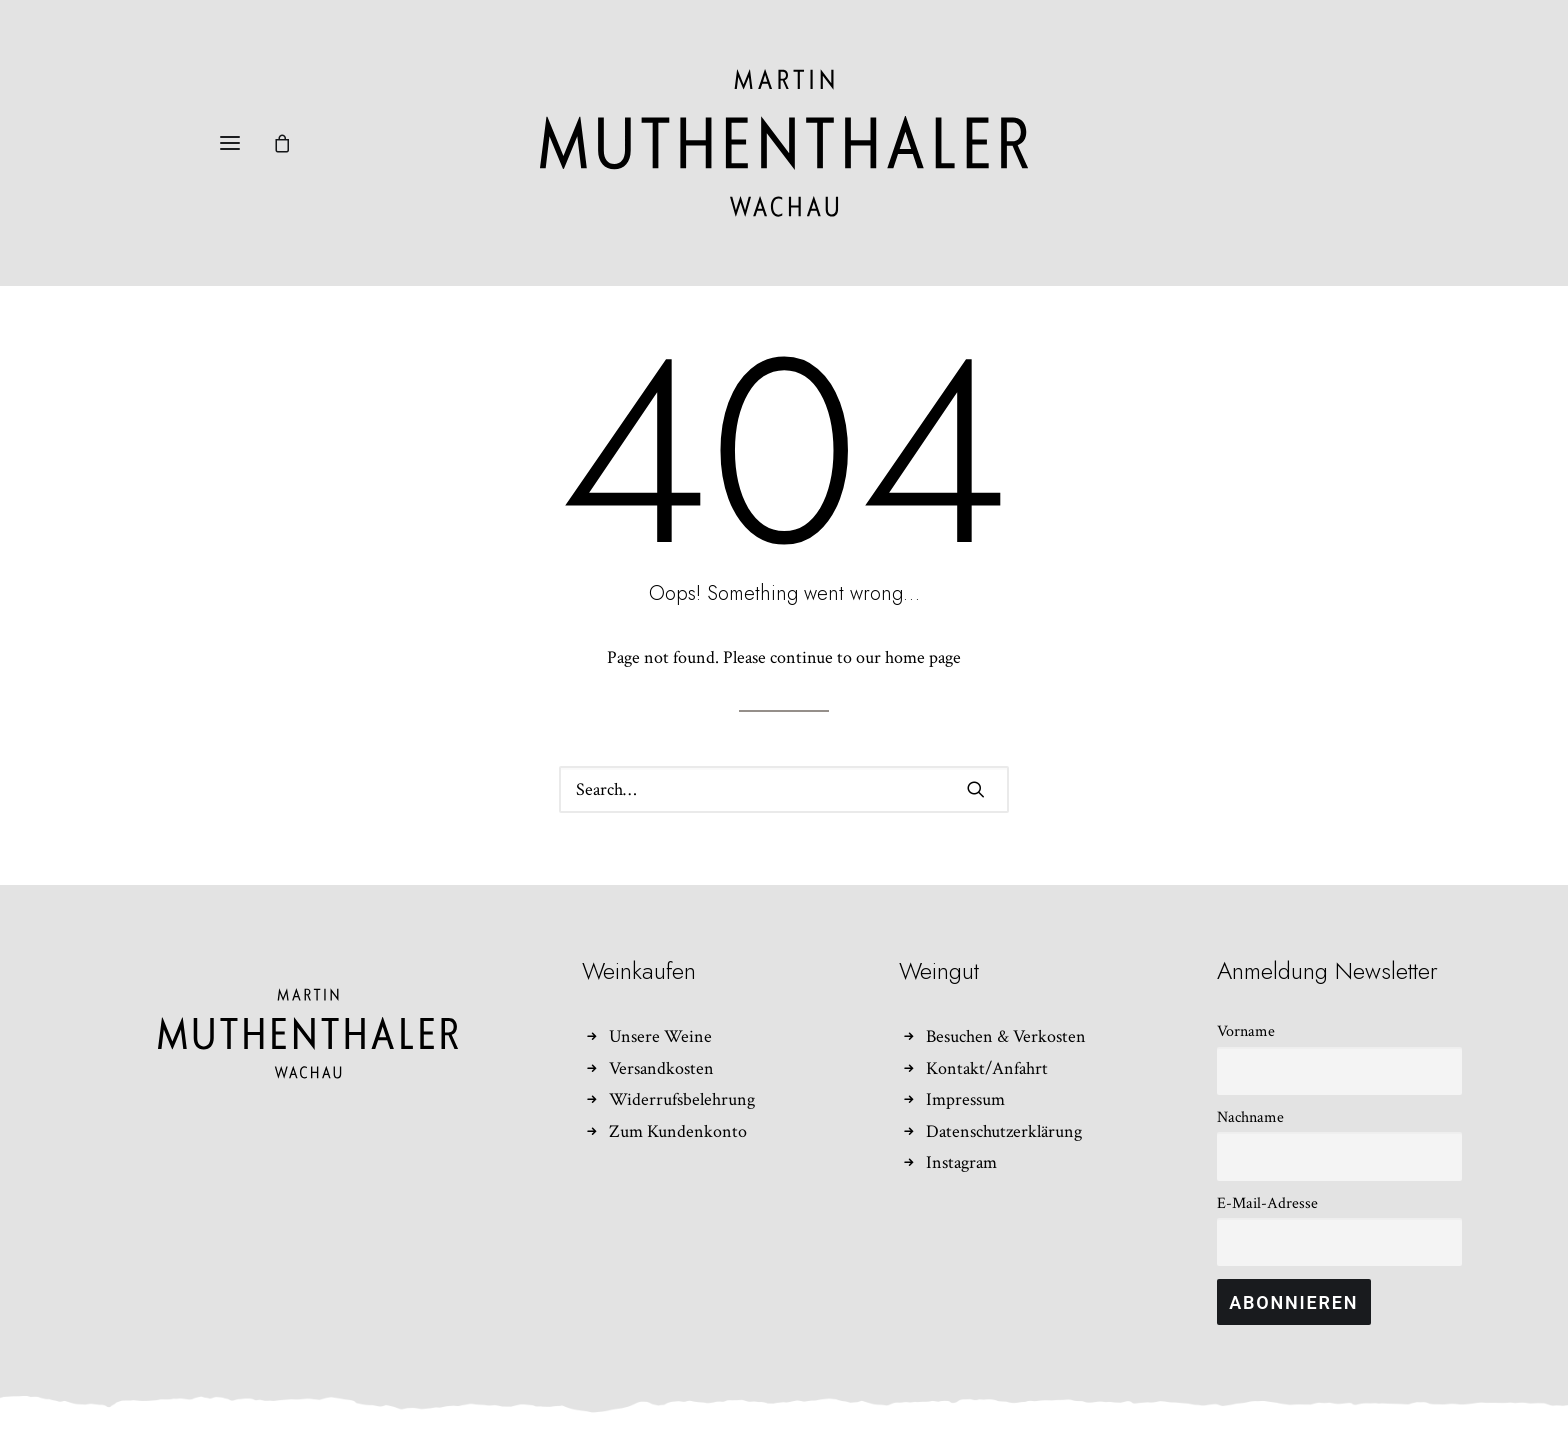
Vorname (1246, 1031)
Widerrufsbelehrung (682, 1099)
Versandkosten (661, 1068)
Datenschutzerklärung (1004, 1131)
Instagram (961, 1162)
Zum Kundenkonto (678, 1131)
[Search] (784, 789)
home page (923, 657)
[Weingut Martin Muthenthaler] (783, 143)
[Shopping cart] (291, 143)
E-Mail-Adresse (1267, 1203)
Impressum (965, 1099)
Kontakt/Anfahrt (987, 1068)
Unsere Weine (660, 1036)
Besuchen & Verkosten (1006, 1036)
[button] (230, 143)
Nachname (1250, 1117)
